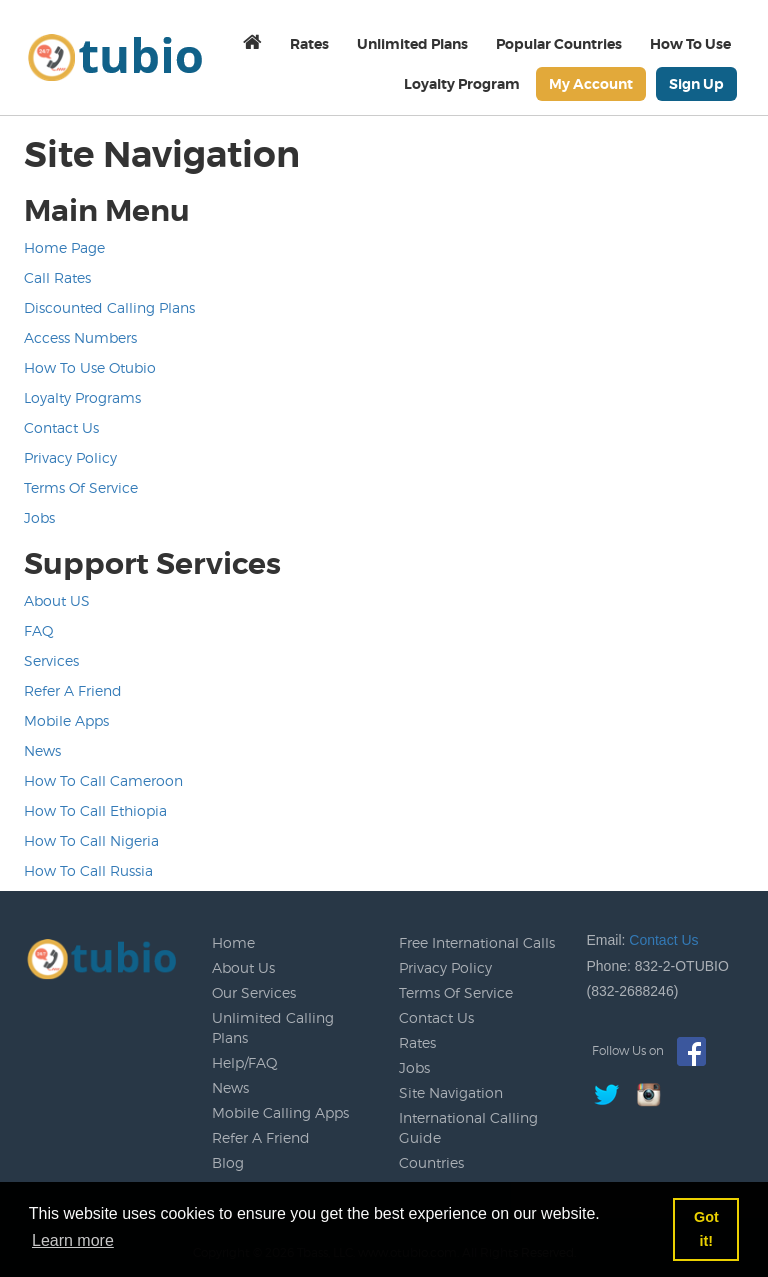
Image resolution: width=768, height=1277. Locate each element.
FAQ (39, 630)
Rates (309, 44)
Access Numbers (80, 337)
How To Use (690, 44)
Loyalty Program (462, 84)
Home (233, 942)
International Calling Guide (468, 1127)
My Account (591, 84)
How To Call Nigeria (91, 840)
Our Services (254, 992)
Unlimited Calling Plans (273, 1027)
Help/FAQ (245, 1062)
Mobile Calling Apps (280, 1112)
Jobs (39, 517)
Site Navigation (451, 1092)
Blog (228, 1162)
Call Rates (57, 277)
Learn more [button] (73, 1240)
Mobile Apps (66, 720)
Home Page (64, 247)
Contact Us (61, 427)
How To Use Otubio (90, 367)
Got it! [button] (706, 1229)
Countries (431, 1162)
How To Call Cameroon (103, 780)
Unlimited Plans (412, 44)
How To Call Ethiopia (95, 810)
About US (57, 600)
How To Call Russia (88, 870)
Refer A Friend (73, 690)
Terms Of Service (81, 487)
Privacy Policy (70, 457)
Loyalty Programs (82, 397)
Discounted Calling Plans (109, 307)
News (42, 750)
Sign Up (696, 84)
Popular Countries (559, 44)
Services (51, 660)
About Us (243, 967)
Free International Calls (477, 942)
